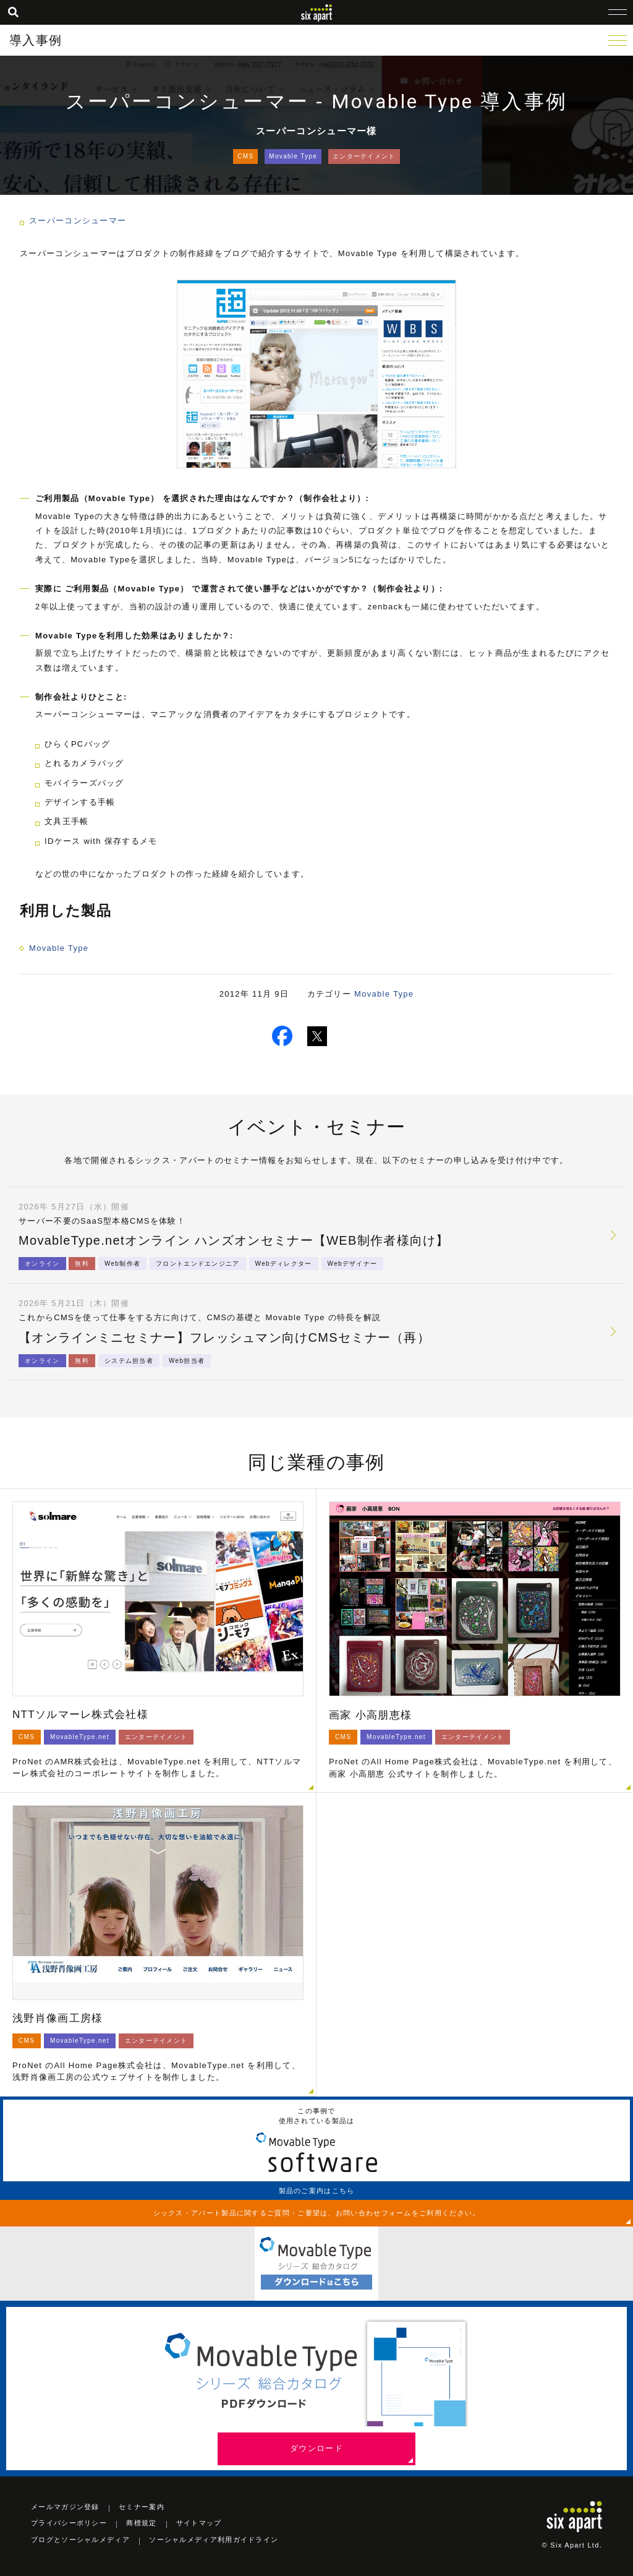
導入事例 (35, 40)
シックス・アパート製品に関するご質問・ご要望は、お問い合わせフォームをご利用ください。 (316, 2213)
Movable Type (293, 156)
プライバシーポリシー (69, 2523)
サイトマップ (199, 2523)
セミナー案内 (141, 2506)
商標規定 (141, 2523)
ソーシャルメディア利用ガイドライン (213, 2539)
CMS (245, 156)
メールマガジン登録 (65, 2506)
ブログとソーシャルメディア (80, 2539)
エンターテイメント (364, 156)
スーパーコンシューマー (77, 220)
